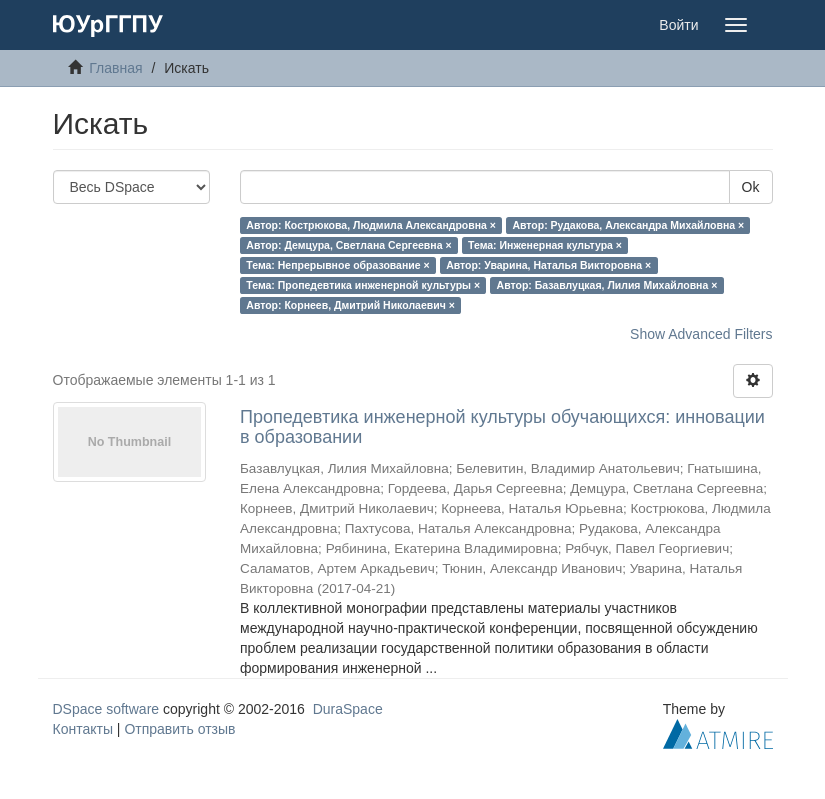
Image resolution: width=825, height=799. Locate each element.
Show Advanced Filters (701, 334)
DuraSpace (348, 709)
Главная (115, 68)
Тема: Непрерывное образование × (337, 265)
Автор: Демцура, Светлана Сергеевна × (348, 245)
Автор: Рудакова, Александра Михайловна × (628, 225)
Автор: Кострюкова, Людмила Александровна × (371, 225)
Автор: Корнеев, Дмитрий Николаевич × (350, 305)
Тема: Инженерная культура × (545, 245)
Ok (751, 187)
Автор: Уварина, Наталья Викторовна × (548, 265)
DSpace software (106, 709)
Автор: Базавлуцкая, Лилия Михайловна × (607, 285)
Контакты (83, 729)
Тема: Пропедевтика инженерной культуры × (363, 285)
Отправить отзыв (179, 729)
